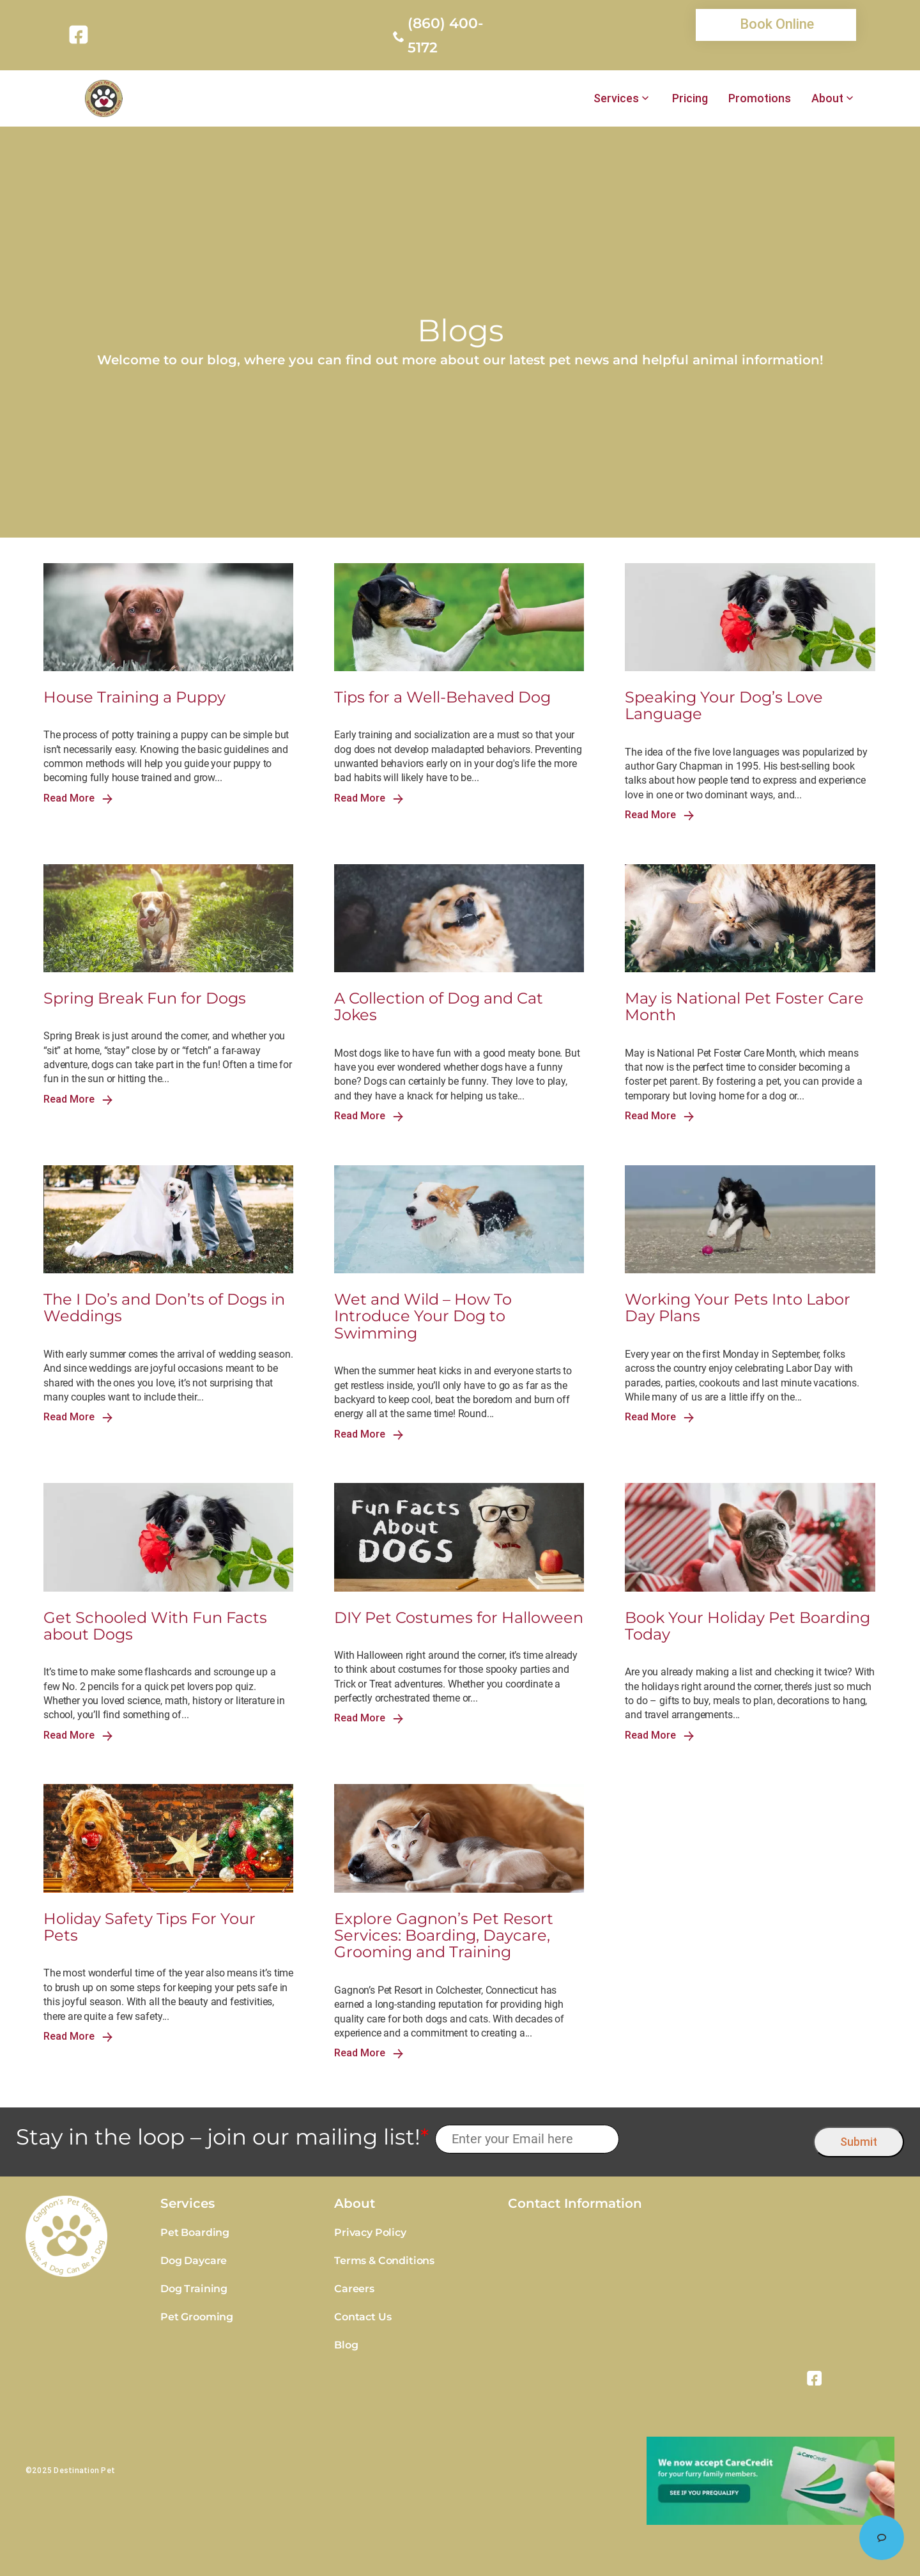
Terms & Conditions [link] (384, 2260)
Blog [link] (346, 2345)
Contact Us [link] (362, 2317)
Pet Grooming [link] (196, 2317)
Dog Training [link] (193, 2289)
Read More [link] (77, 798)
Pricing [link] (690, 98)
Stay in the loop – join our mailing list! (222, 2137)
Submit (858, 2141)
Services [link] (616, 98)
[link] (81, 34)
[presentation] (716, 2139)
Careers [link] (354, 2289)
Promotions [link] (759, 98)
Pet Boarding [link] (194, 2232)
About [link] (827, 98)
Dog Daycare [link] (193, 2260)
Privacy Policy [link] (370, 2232)
